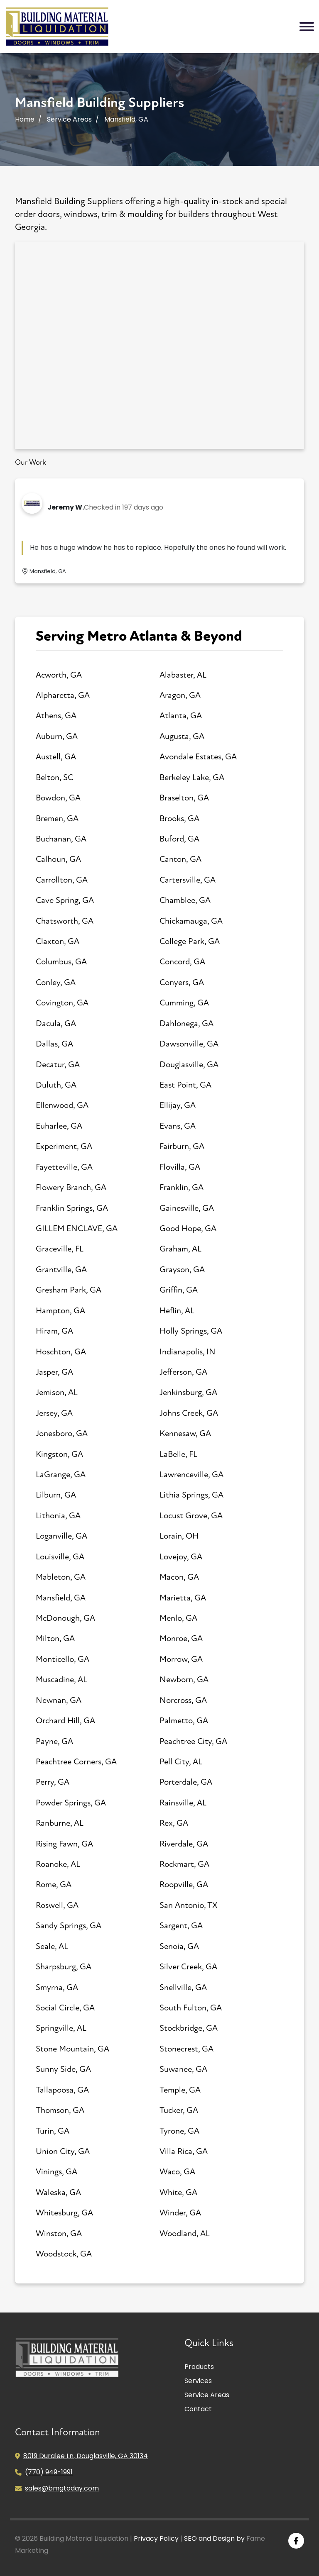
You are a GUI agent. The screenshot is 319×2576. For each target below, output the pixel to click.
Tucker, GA (179, 2110)
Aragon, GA (180, 695)
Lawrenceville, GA (191, 1474)
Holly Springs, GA (191, 1331)
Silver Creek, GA (188, 1966)
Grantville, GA (61, 1269)
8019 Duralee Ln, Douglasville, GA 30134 (85, 2456)
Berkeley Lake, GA (192, 777)
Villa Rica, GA (184, 2151)
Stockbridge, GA (189, 2028)
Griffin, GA (179, 1290)
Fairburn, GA (182, 1146)
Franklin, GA (182, 1187)
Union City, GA (63, 2151)
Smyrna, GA (57, 1987)
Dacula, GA (56, 1023)
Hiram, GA (54, 1331)
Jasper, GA (54, 1372)
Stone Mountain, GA (72, 2049)
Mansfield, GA (61, 1598)
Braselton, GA (184, 798)
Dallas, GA (54, 1044)
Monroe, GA (181, 1638)
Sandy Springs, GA (68, 1925)
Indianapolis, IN (188, 1352)
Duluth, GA (56, 1085)
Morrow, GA (181, 1659)
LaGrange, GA (61, 1474)
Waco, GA (177, 2171)
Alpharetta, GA (63, 695)
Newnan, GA (58, 1700)
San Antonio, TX (188, 1905)
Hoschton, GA (61, 1352)
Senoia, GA (179, 1946)
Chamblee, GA (185, 900)
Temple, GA (180, 2090)
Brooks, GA (179, 818)
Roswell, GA (57, 1905)
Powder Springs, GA (71, 1803)
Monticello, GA (62, 1659)
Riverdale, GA (184, 1844)
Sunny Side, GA (63, 2069)
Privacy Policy (156, 2538)
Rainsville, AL (183, 1803)
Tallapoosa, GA (62, 2090)
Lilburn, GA (56, 1495)
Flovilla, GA (180, 1167)
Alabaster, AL (183, 675)
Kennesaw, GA (185, 1433)
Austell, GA (56, 756)
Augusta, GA (182, 736)
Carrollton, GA (62, 880)
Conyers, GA (182, 982)
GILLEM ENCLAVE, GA (77, 1228)
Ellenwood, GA (62, 1105)
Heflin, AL (177, 1310)
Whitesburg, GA (64, 2213)
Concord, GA (182, 961)
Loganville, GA (61, 1536)
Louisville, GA (60, 1556)
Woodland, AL (185, 2233)
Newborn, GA (184, 1679)
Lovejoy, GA (181, 1556)
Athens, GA (56, 715)
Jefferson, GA (183, 1372)
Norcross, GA (183, 1700)
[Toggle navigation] (306, 26)
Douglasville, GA (189, 1064)
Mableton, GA (61, 1577)
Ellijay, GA (178, 1105)
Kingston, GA (59, 1454)
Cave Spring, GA (65, 900)
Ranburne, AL (59, 1823)
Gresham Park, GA (68, 1290)
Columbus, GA (61, 961)
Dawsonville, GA (189, 1044)
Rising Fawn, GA (64, 1844)
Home (24, 119)
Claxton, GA (57, 941)
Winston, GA (59, 2233)
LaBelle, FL (178, 1454)
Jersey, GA (54, 1413)
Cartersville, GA (188, 880)
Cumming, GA (184, 1003)
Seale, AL (52, 1946)
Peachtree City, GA (193, 1741)
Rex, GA (174, 1823)
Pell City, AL (181, 1761)
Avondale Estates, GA (198, 756)
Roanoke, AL (58, 1864)
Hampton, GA (60, 1310)
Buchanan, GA (61, 839)
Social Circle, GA (65, 2008)
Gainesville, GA (187, 1208)
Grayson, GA (182, 1269)
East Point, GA (185, 1085)
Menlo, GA (178, 1618)
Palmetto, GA (184, 1720)
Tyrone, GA (179, 2131)
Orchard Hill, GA (65, 1720)
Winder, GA (180, 2213)
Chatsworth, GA (64, 921)
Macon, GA (179, 1577)
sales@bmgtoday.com (62, 2488)
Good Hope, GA (188, 1228)
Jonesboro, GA (62, 1433)
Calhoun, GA (58, 859)
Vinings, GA (56, 2171)
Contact (198, 2409)
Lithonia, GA (58, 1515)
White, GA (178, 2192)
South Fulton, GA (191, 2008)
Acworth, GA (59, 675)
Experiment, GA (64, 1146)
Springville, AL (61, 2028)
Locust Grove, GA (191, 1515)
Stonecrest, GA (186, 2049)
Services (198, 2381)
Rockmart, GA (184, 1864)
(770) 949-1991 (49, 2472)
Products (199, 2366)
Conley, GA (56, 982)
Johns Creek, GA (189, 1413)
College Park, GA (190, 941)
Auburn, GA (57, 736)
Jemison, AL (57, 1392)
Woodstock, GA (64, 2254)
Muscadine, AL (61, 1679)
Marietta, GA (183, 1598)
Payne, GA (54, 1741)
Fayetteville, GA (64, 1167)
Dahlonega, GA (186, 1023)
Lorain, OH (179, 1536)
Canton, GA (180, 859)
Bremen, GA (57, 818)
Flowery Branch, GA (71, 1187)
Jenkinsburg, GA (188, 1392)
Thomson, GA (60, 2110)
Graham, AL (180, 1249)
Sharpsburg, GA (63, 1966)
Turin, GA (52, 2131)
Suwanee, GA (183, 2069)
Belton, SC (54, 777)
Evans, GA (178, 1126)
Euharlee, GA (59, 1126)
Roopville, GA (184, 1884)
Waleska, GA (58, 2192)
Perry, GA (52, 1782)
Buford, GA (179, 839)
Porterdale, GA (186, 1782)
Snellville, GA (183, 1987)
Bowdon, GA (58, 798)
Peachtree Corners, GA (76, 1761)
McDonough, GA (65, 1618)
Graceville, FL (59, 1249)
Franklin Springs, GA (72, 1208)
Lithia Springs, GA (191, 1495)
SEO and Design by (214, 2538)
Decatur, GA (58, 1064)
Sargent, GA (181, 1925)
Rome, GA (53, 1884)
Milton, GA (55, 1638)
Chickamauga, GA (191, 921)
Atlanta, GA (181, 715)
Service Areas (69, 119)
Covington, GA (62, 1003)
